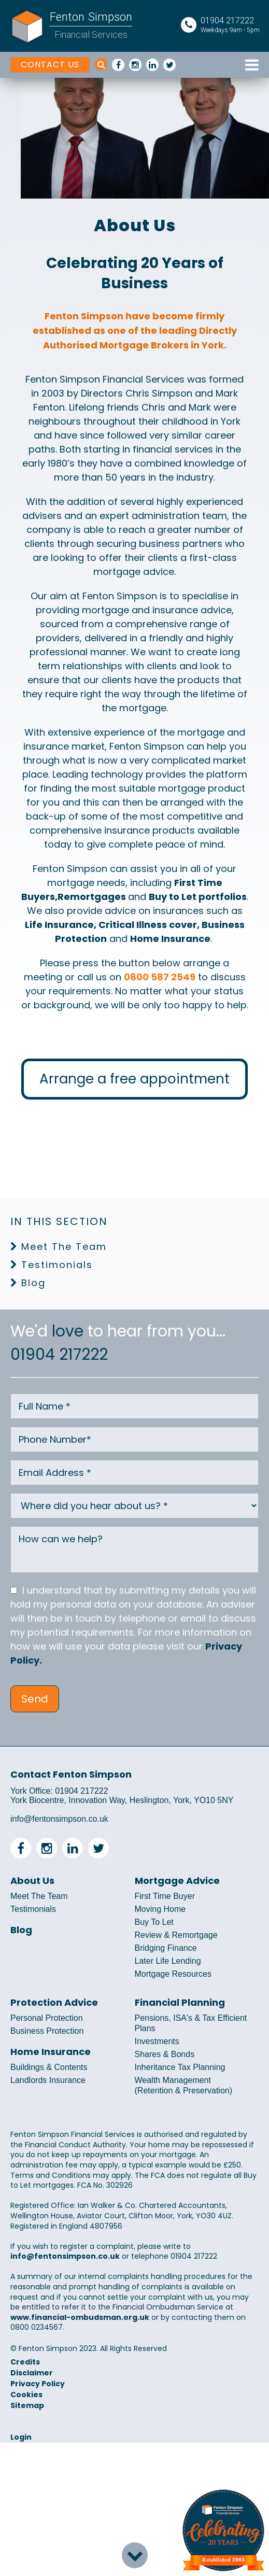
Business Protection (46, 2030)
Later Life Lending (168, 1960)
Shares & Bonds (165, 2054)
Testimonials (57, 1264)
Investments (157, 2041)
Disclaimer (31, 2373)
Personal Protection (46, 2018)
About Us (32, 1881)
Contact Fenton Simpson (71, 1774)
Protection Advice (54, 2002)
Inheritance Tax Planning (180, 2067)
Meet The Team (64, 1246)
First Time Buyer (165, 1896)
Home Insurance (50, 2052)
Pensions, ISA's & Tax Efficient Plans (191, 2023)
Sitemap (27, 2405)
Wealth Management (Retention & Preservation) (184, 2085)
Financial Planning (180, 2002)
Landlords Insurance (48, 2080)
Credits (25, 2362)
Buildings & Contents (49, 2067)
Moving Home (160, 1909)
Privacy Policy (37, 2383)
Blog (33, 1282)
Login (21, 2437)
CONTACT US (50, 65)
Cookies (26, 2394)
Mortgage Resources (173, 1973)
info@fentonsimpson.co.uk (59, 1818)
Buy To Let (154, 1922)
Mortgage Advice (177, 1881)
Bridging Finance (166, 1948)
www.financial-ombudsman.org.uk (79, 2317)
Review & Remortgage (176, 1935)
